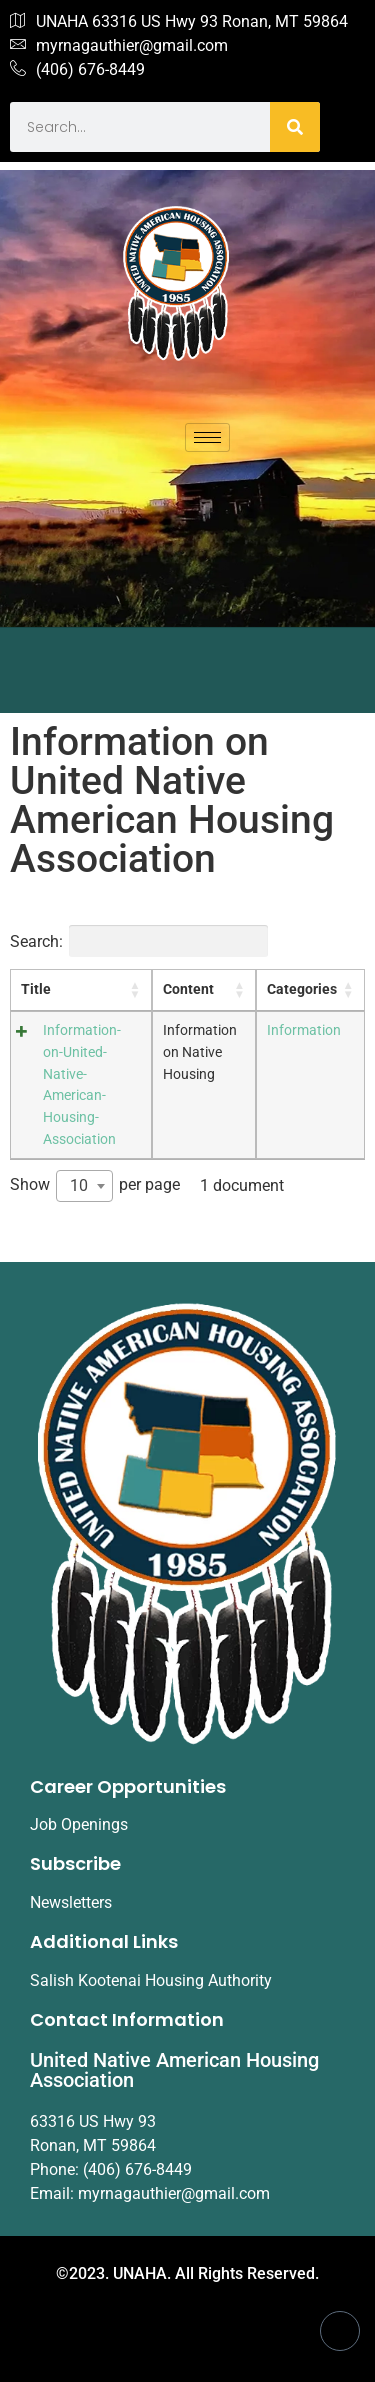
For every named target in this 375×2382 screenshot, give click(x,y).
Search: (139, 941)
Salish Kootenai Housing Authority (151, 1980)
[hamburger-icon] (207, 437)
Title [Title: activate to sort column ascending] (36, 989)
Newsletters (71, 1902)
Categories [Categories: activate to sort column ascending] (302, 989)
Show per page (95, 1186)
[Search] (295, 127)
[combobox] (84, 1186)
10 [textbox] (79, 1185)
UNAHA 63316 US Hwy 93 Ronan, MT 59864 (179, 22)
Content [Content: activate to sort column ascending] (188, 989)
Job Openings (79, 1824)
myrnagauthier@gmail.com (119, 46)
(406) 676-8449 (77, 70)
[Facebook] (340, 2331)
